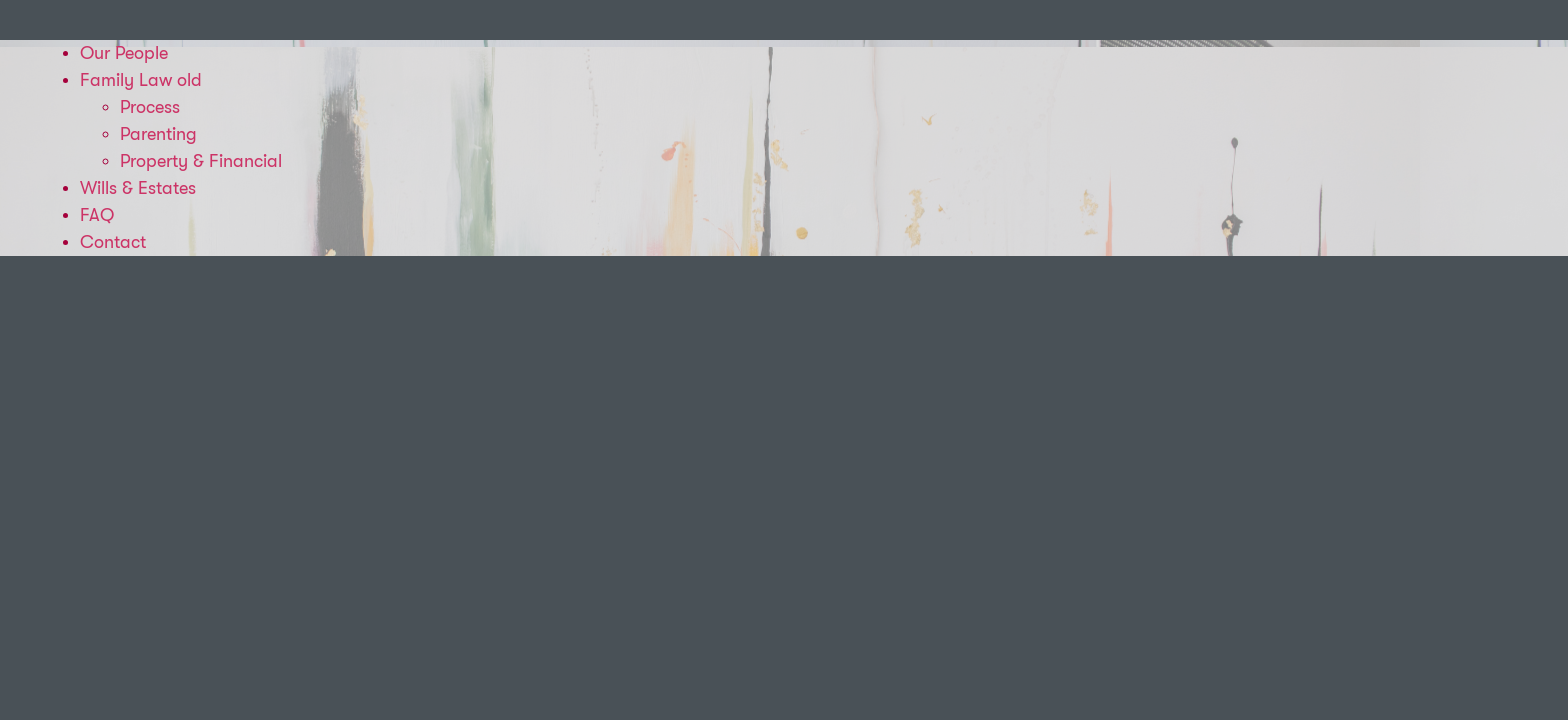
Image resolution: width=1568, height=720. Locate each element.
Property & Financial (201, 161)
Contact (113, 242)
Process (150, 107)
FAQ (97, 215)
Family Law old (141, 80)
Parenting (158, 134)
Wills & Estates (138, 188)
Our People (124, 53)
